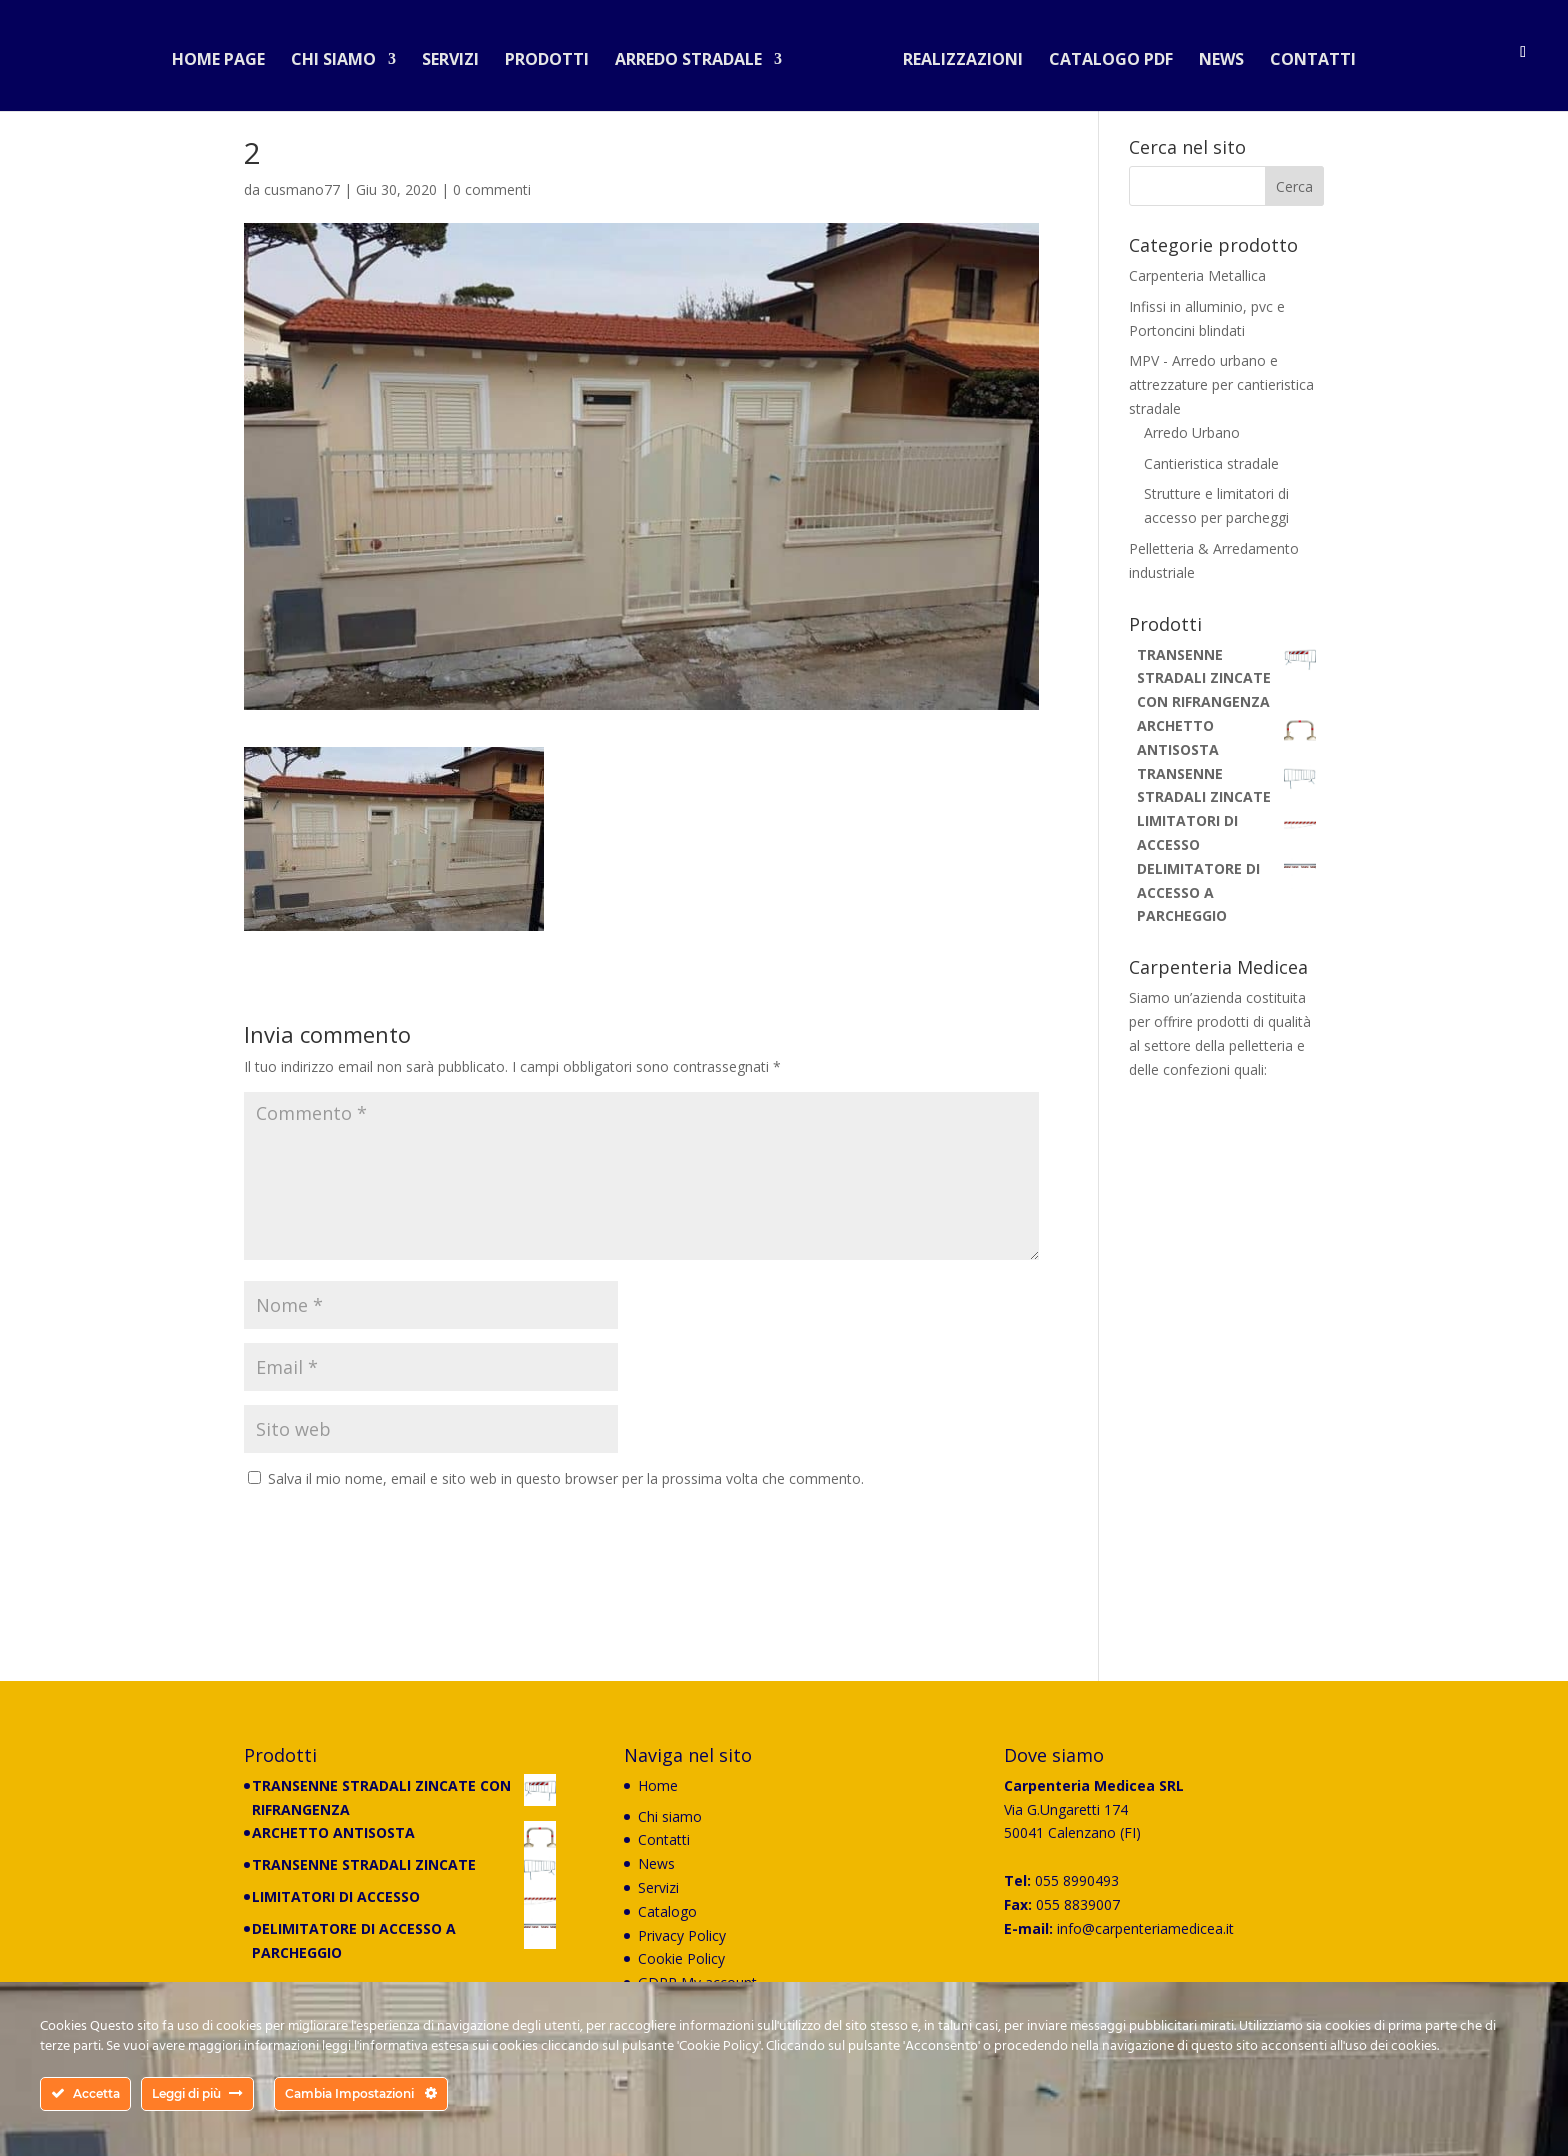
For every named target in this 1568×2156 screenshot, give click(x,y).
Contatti (1305, 54)
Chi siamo (341, 54)
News (1213, 54)
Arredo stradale (696, 54)
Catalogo (667, 1911)
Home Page (226, 54)
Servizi (458, 54)
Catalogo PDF (1103, 54)
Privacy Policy (682, 1935)
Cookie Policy (681, 1958)
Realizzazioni (955, 54)
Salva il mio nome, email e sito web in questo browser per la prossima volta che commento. (566, 1478)
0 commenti (492, 189)
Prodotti (555, 54)
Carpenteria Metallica (1197, 275)
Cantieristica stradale (1211, 463)
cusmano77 (302, 189)
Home (658, 1785)
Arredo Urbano (1192, 432)
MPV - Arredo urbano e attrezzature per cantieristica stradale (1221, 384)
